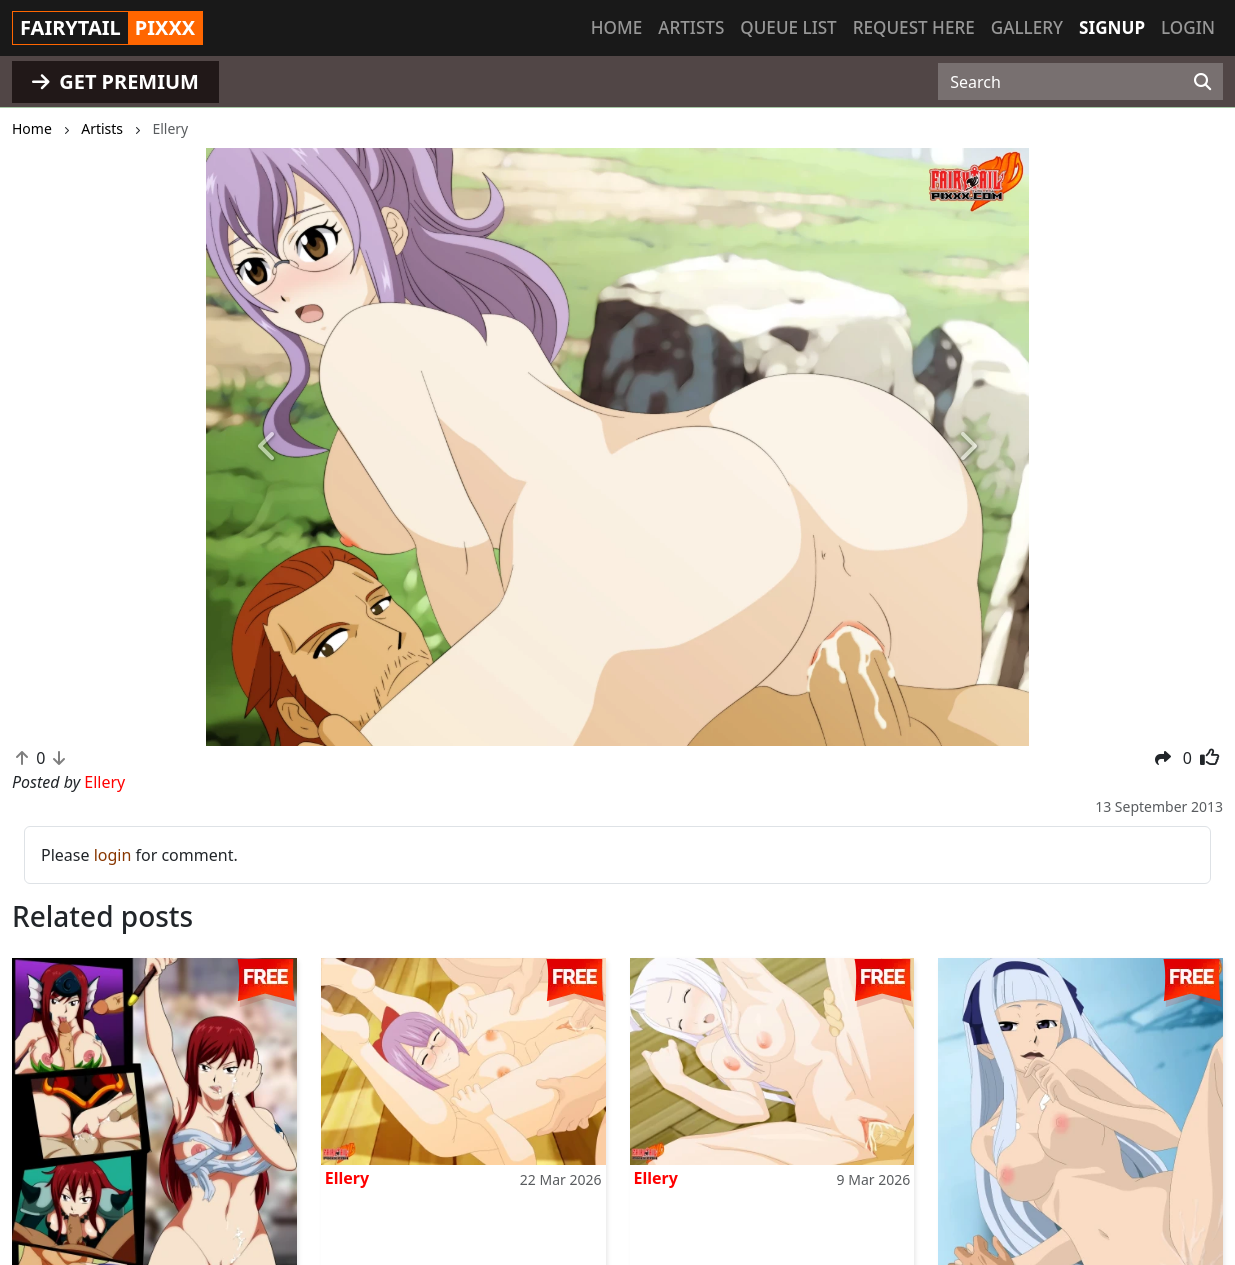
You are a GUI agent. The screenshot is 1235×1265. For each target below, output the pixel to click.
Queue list (788, 27)
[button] (267, 447)
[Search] (1202, 82)
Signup (1112, 27)
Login (1188, 27)
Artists (691, 27)
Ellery (347, 1178)
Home (616, 27)
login (113, 855)
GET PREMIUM (115, 81)
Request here (914, 27)
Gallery (1027, 27)
